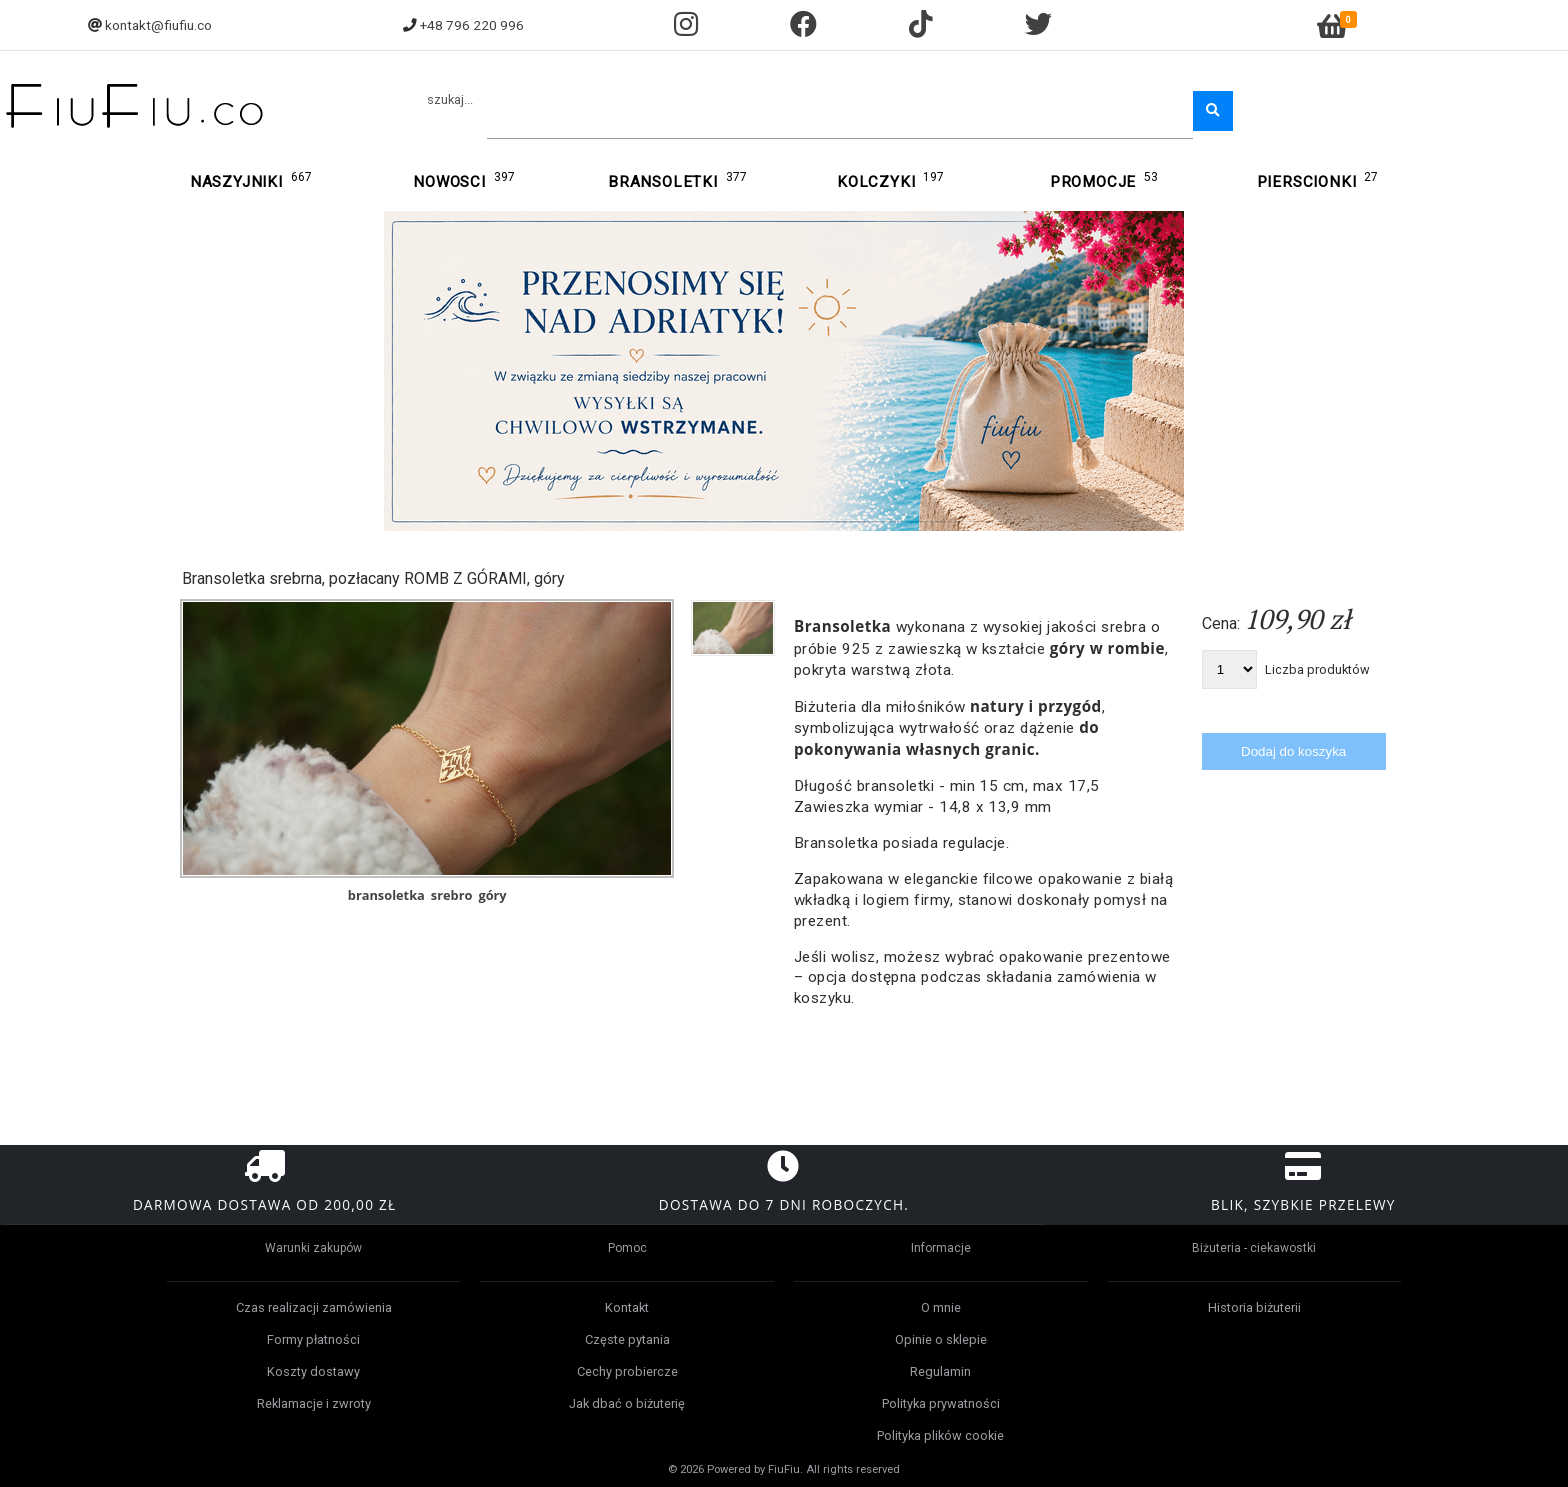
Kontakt (627, 1307)
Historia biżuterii (1254, 1307)
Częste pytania (627, 1339)
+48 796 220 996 (472, 25)
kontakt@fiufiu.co (158, 25)
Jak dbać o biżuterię (627, 1403)
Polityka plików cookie (940, 1435)
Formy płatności (313, 1339)
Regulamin (940, 1371)
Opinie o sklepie (941, 1339)
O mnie (941, 1307)
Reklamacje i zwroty (314, 1403)
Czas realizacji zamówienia (314, 1307)
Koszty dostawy (313, 1371)
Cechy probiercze (627, 1371)
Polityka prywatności (941, 1403)
